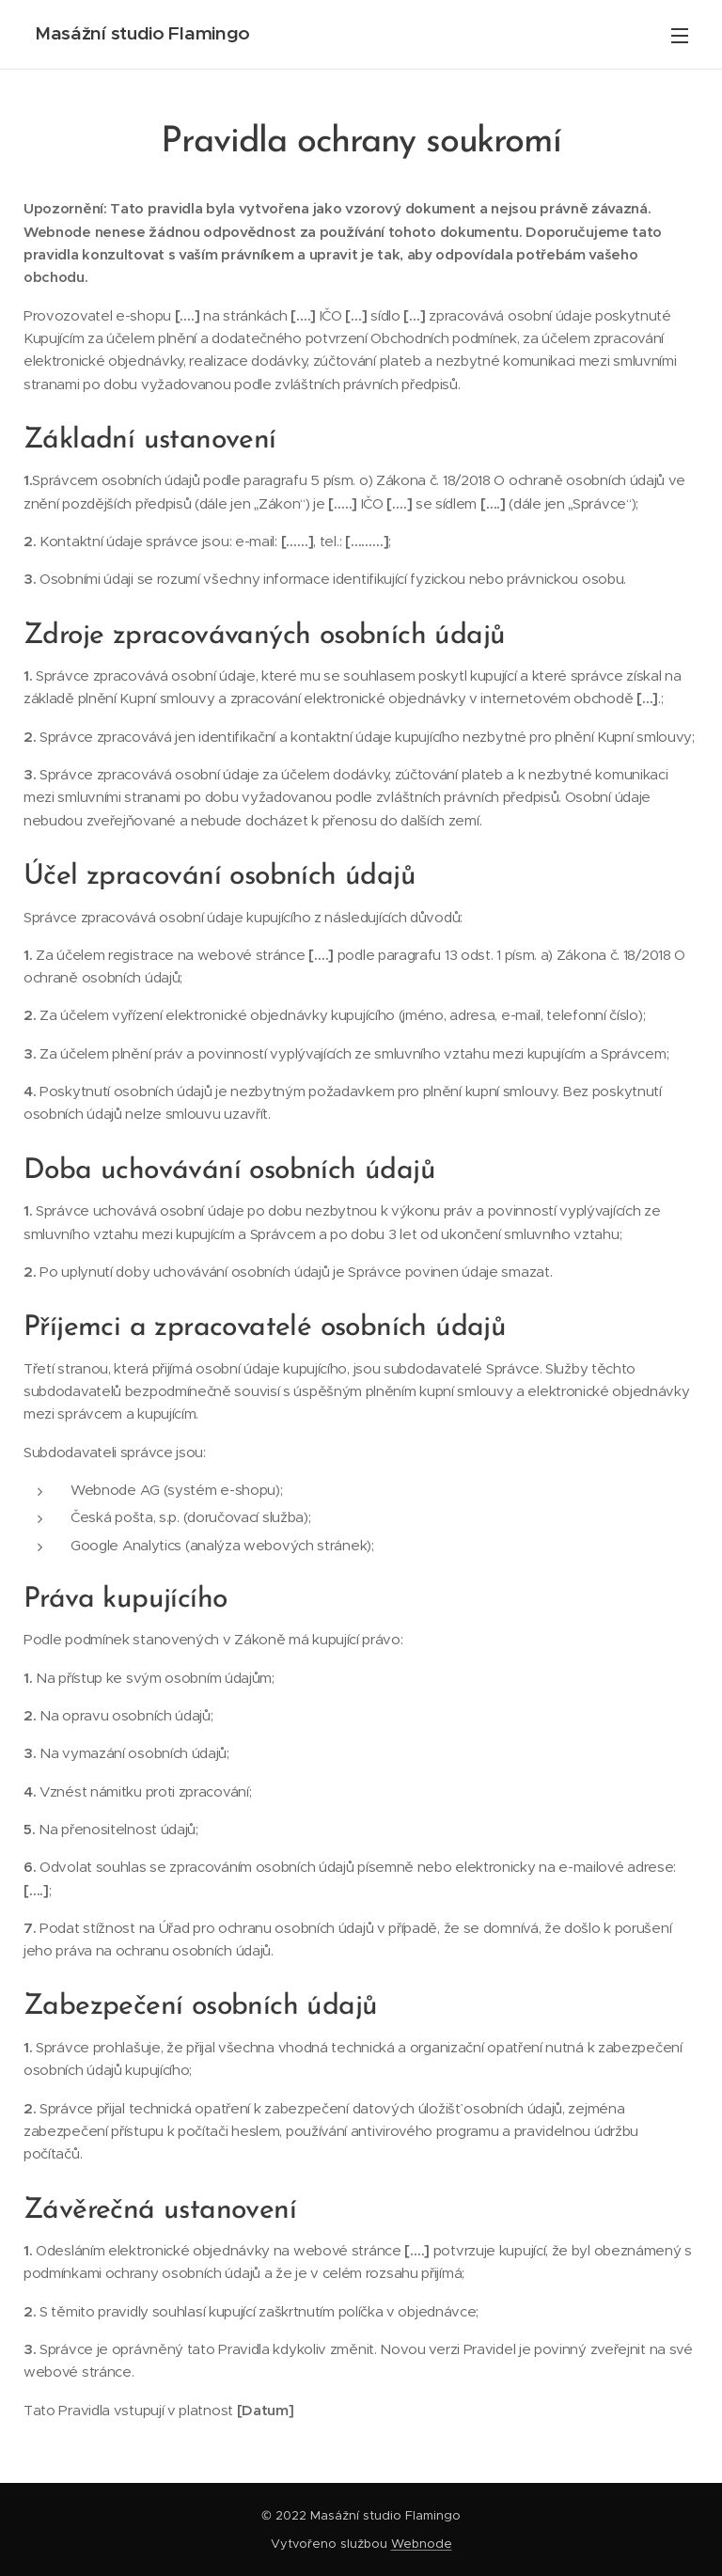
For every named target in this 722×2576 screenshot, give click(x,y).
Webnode (421, 2544)
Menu (679, 36)
